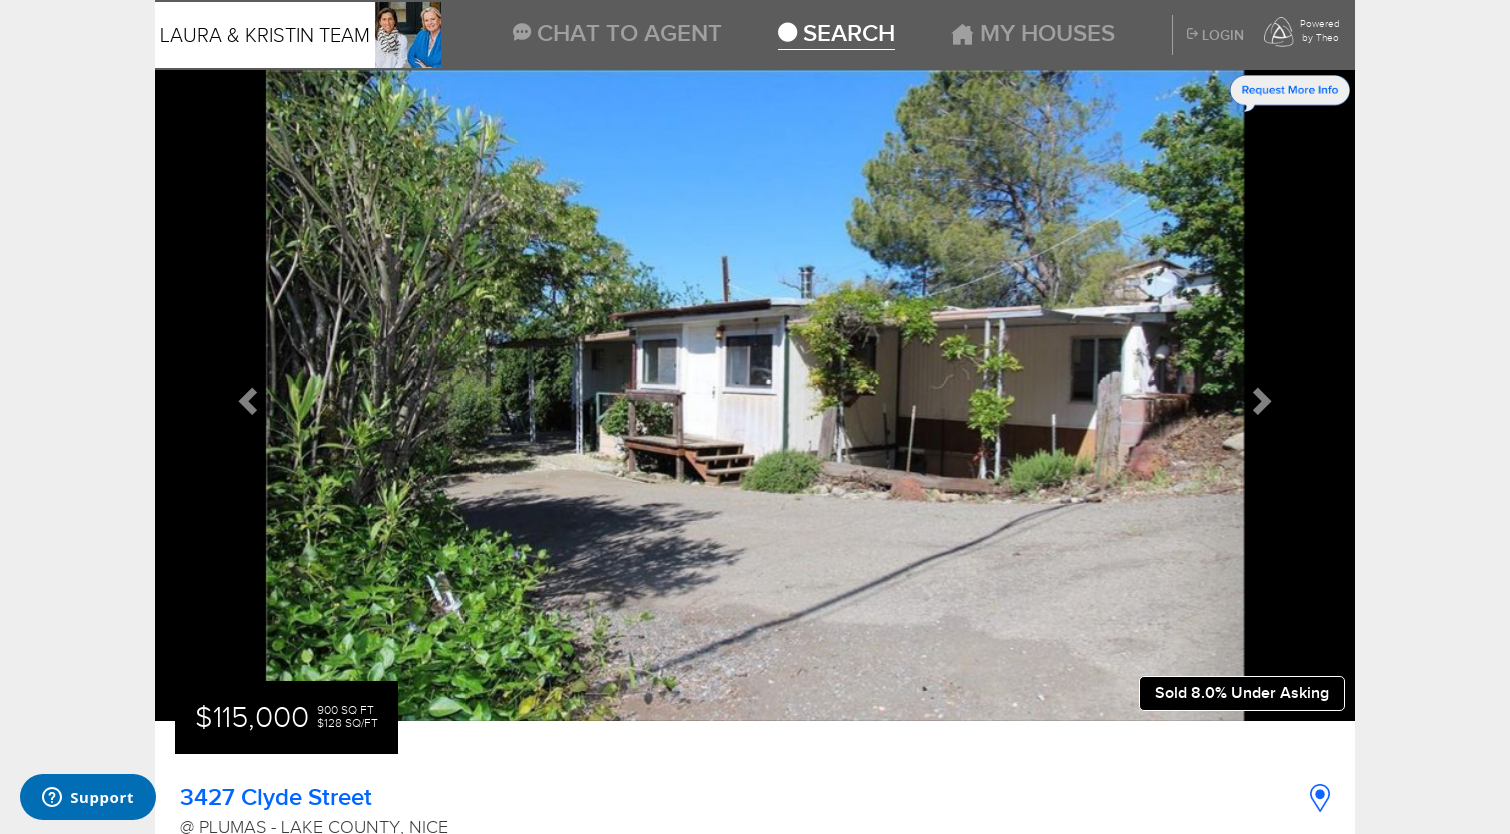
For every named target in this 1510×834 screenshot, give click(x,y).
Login (1215, 36)
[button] (245, 396)
